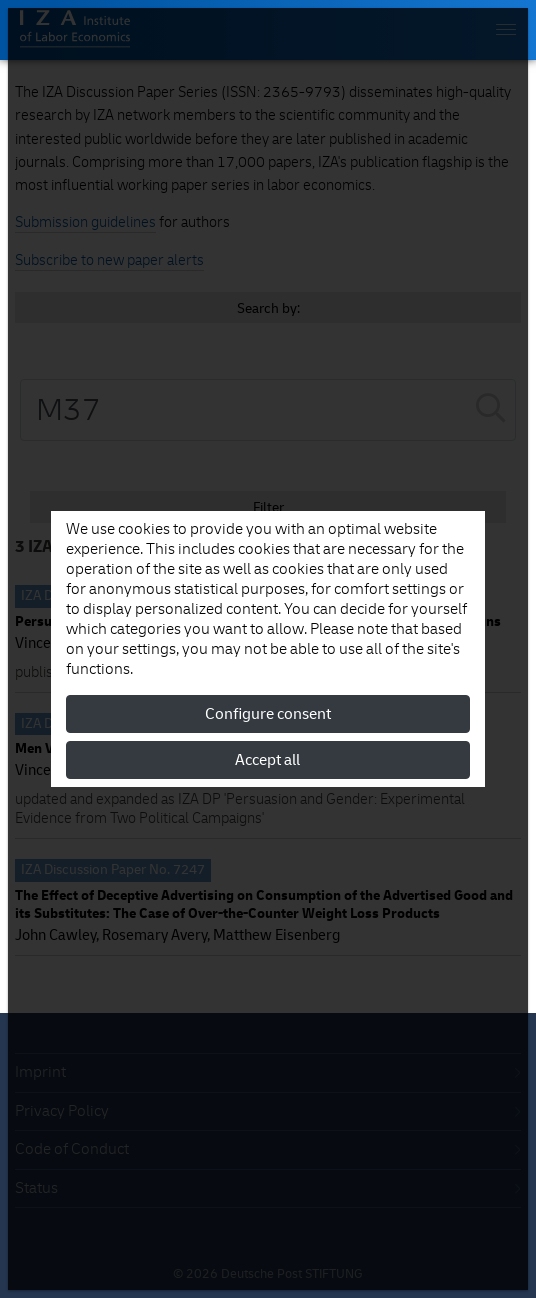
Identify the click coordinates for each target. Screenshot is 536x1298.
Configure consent (268, 714)
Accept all (267, 760)
